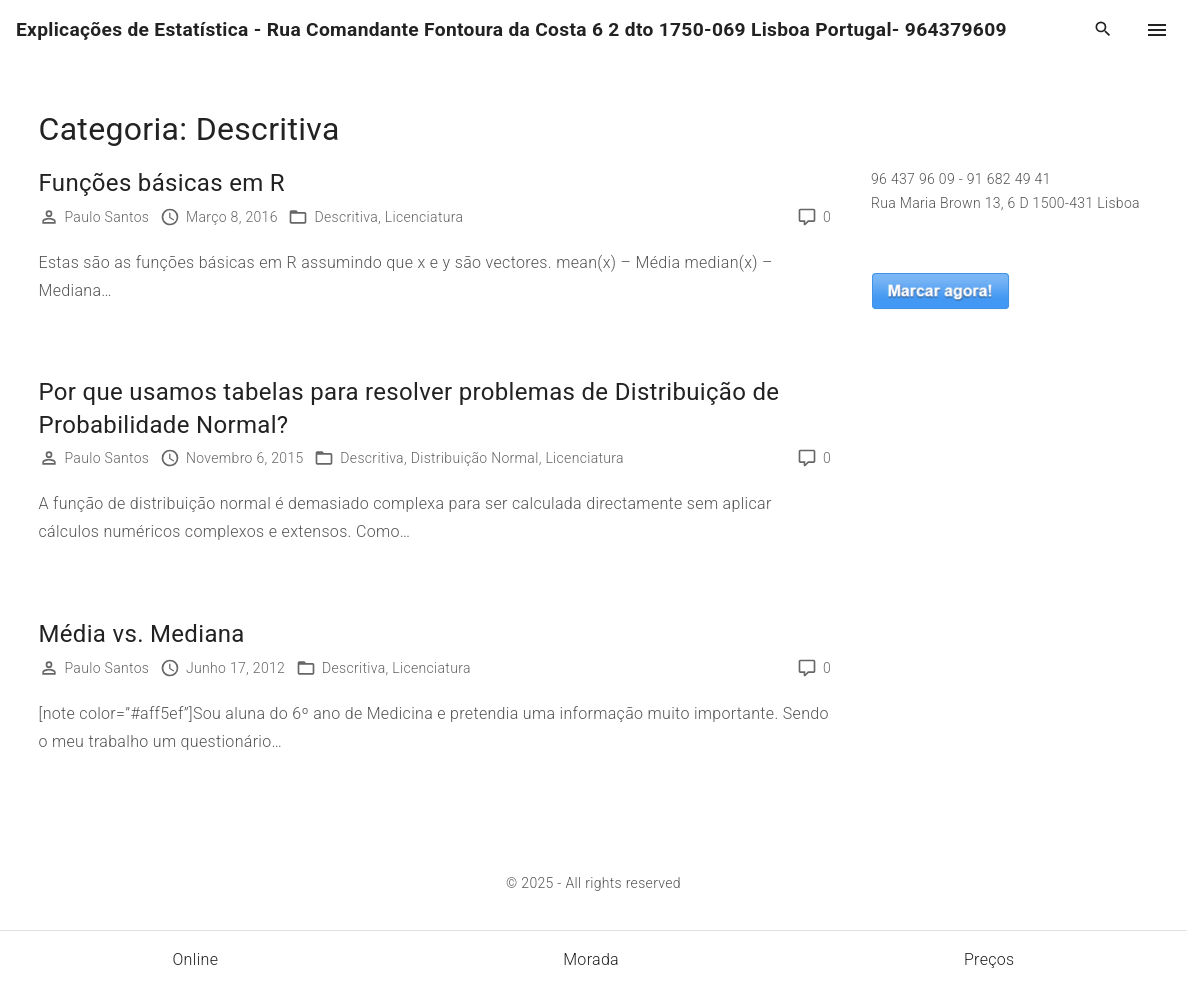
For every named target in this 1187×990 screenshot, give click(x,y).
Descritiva (346, 217)
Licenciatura (424, 217)
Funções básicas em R (162, 183)
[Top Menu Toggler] (1157, 30)
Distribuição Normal (475, 458)
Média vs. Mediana (142, 634)
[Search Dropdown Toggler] (1103, 30)
